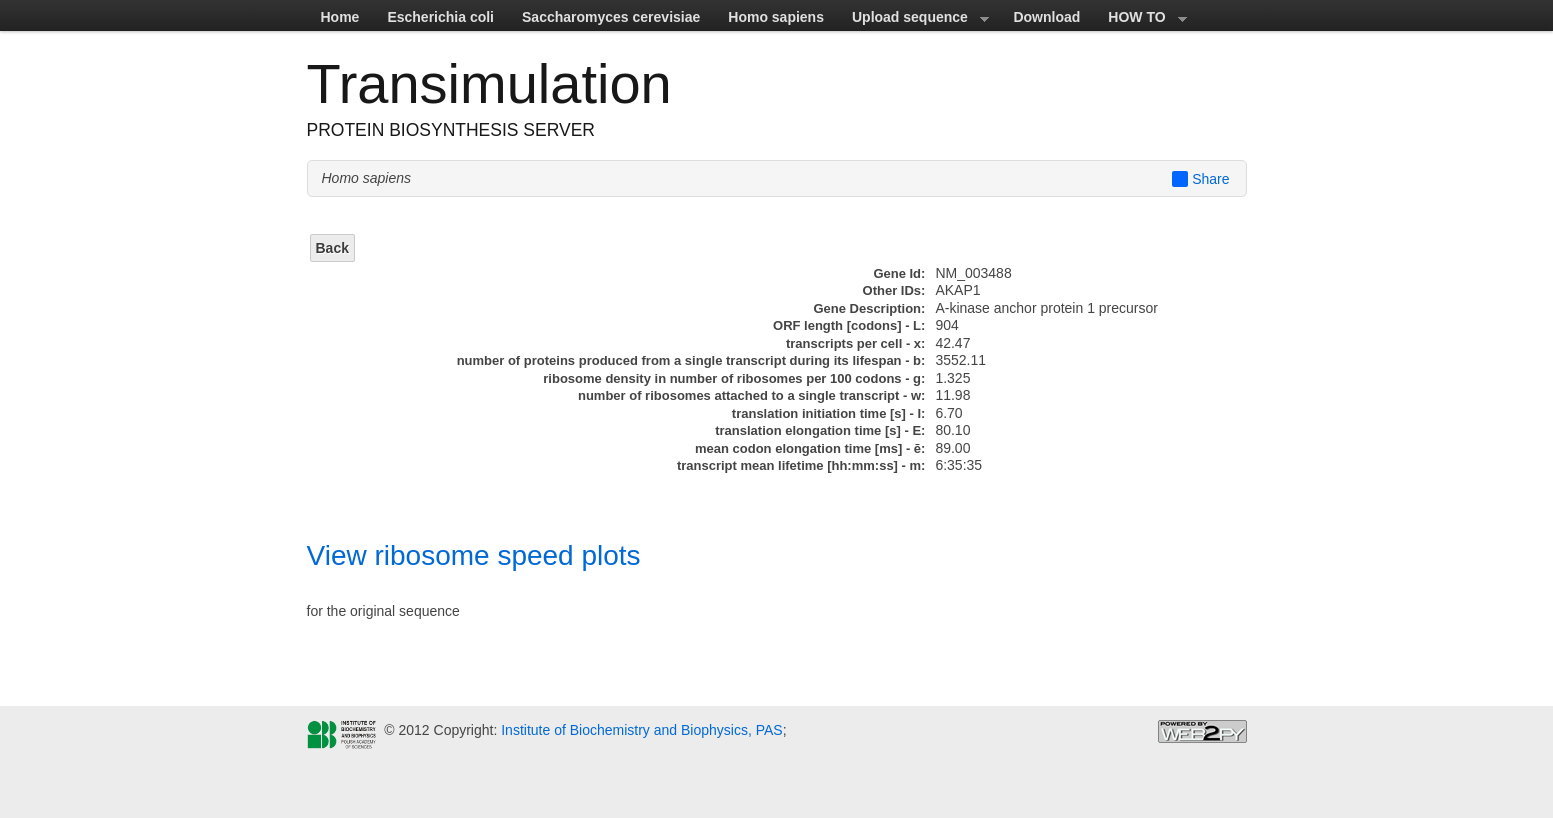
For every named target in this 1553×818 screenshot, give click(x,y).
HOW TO (1140, 20)
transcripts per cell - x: (855, 343)
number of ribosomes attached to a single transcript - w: (751, 395)
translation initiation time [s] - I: (829, 413)
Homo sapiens (776, 17)
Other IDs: (894, 290)
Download (1046, 17)
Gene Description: (869, 308)
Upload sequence (913, 20)
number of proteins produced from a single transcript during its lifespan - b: (691, 360)
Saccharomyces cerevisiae (611, 17)
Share (1200, 179)
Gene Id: (899, 273)
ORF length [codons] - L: (849, 325)
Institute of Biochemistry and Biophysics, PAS (639, 730)
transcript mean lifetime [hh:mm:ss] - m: (801, 465)
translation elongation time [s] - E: (820, 430)
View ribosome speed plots (474, 555)
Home (340, 17)
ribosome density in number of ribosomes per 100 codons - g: (734, 378)
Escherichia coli (440, 17)
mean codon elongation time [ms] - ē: (810, 448)
